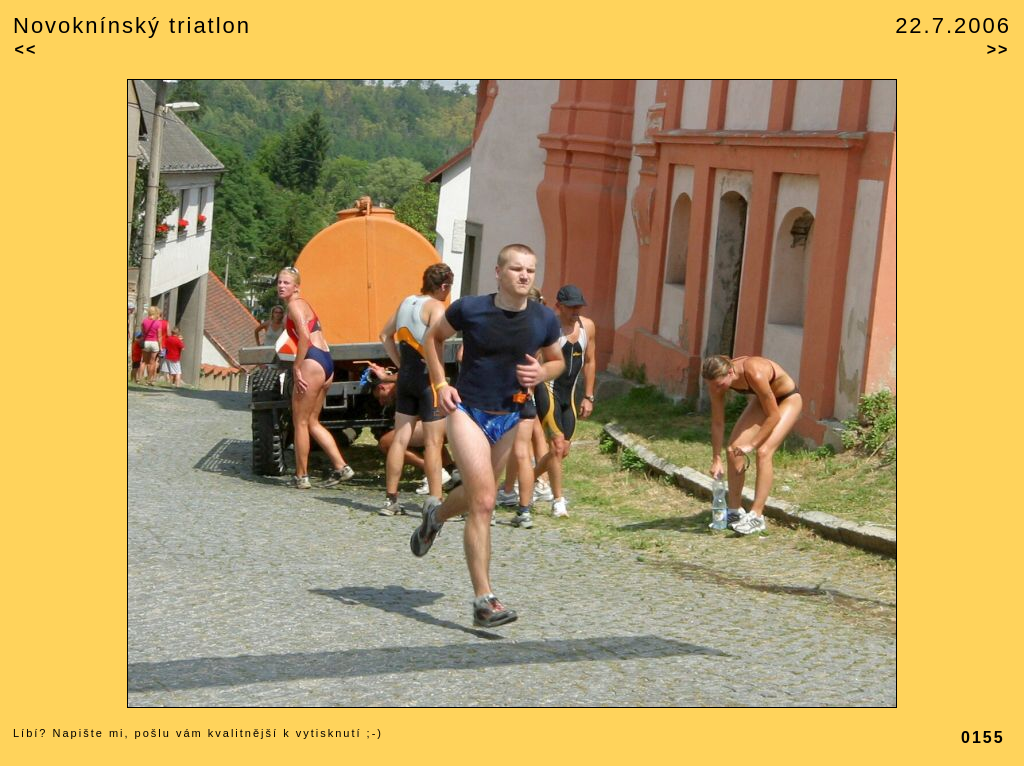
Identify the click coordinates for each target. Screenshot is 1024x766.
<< (26, 49)
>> (998, 49)
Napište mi (89, 733)
